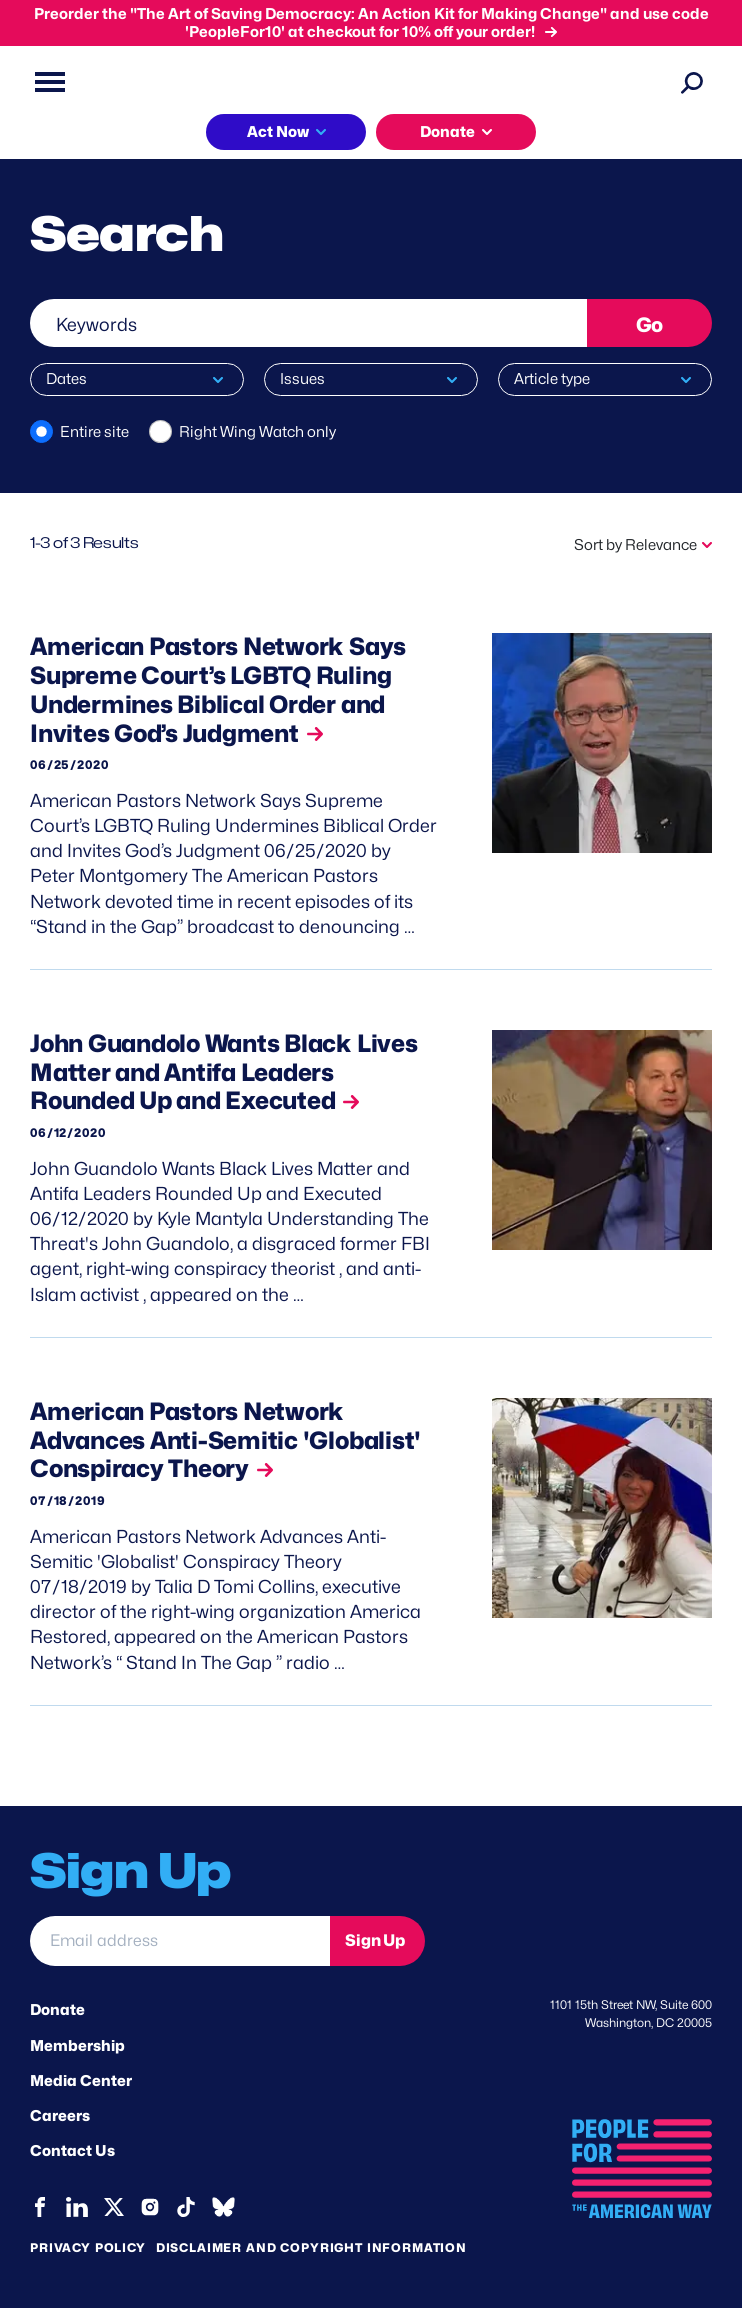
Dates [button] (66, 379)
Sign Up (375, 1940)
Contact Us (72, 2151)
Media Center (81, 2081)
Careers (60, 2116)
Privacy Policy (88, 2247)
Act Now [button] (278, 132)
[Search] (692, 82)
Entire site (94, 432)
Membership (77, 2046)
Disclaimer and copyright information (311, 2247)
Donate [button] (447, 132)
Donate (57, 2010)
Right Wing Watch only (257, 432)
